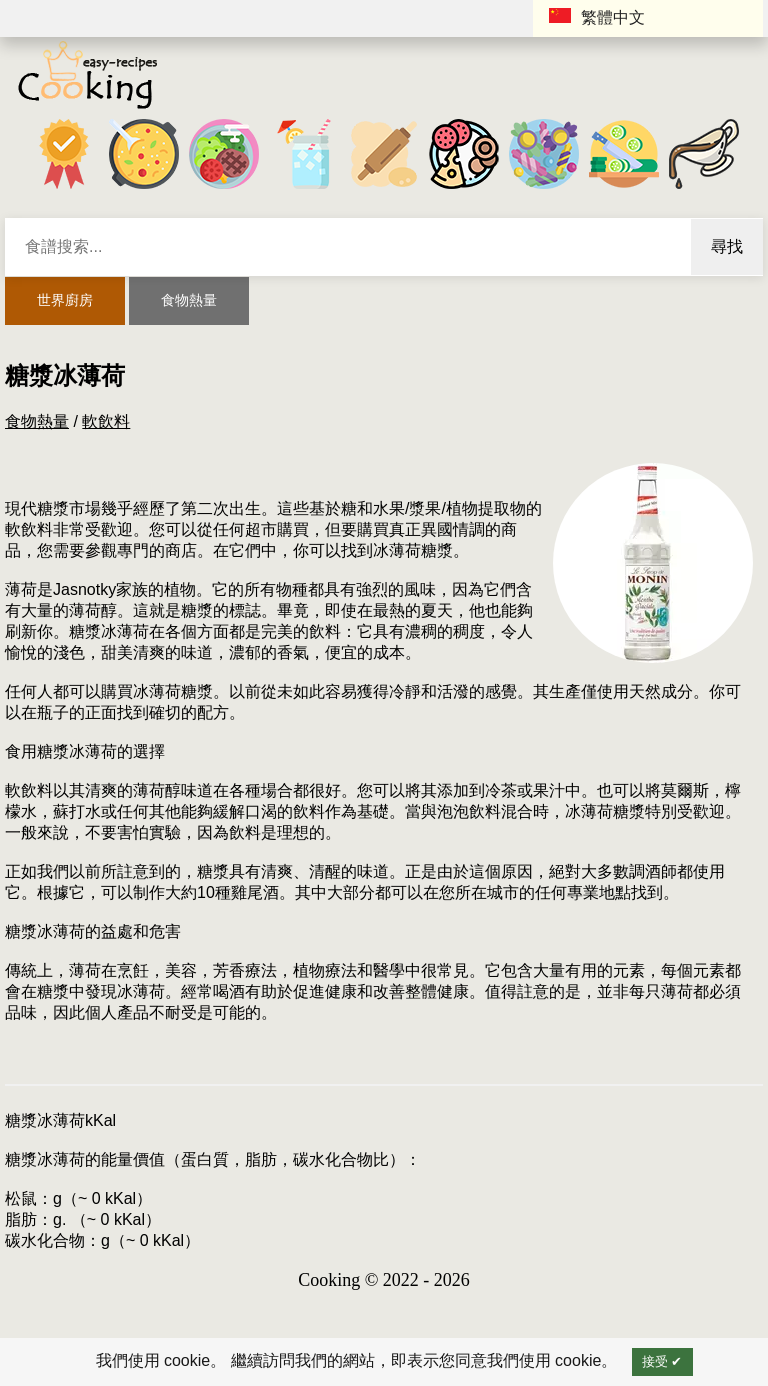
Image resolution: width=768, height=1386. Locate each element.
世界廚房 (65, 300)
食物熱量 (189, 300)
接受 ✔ (662, 1361)
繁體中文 (597, 17)
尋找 (727, 246)
